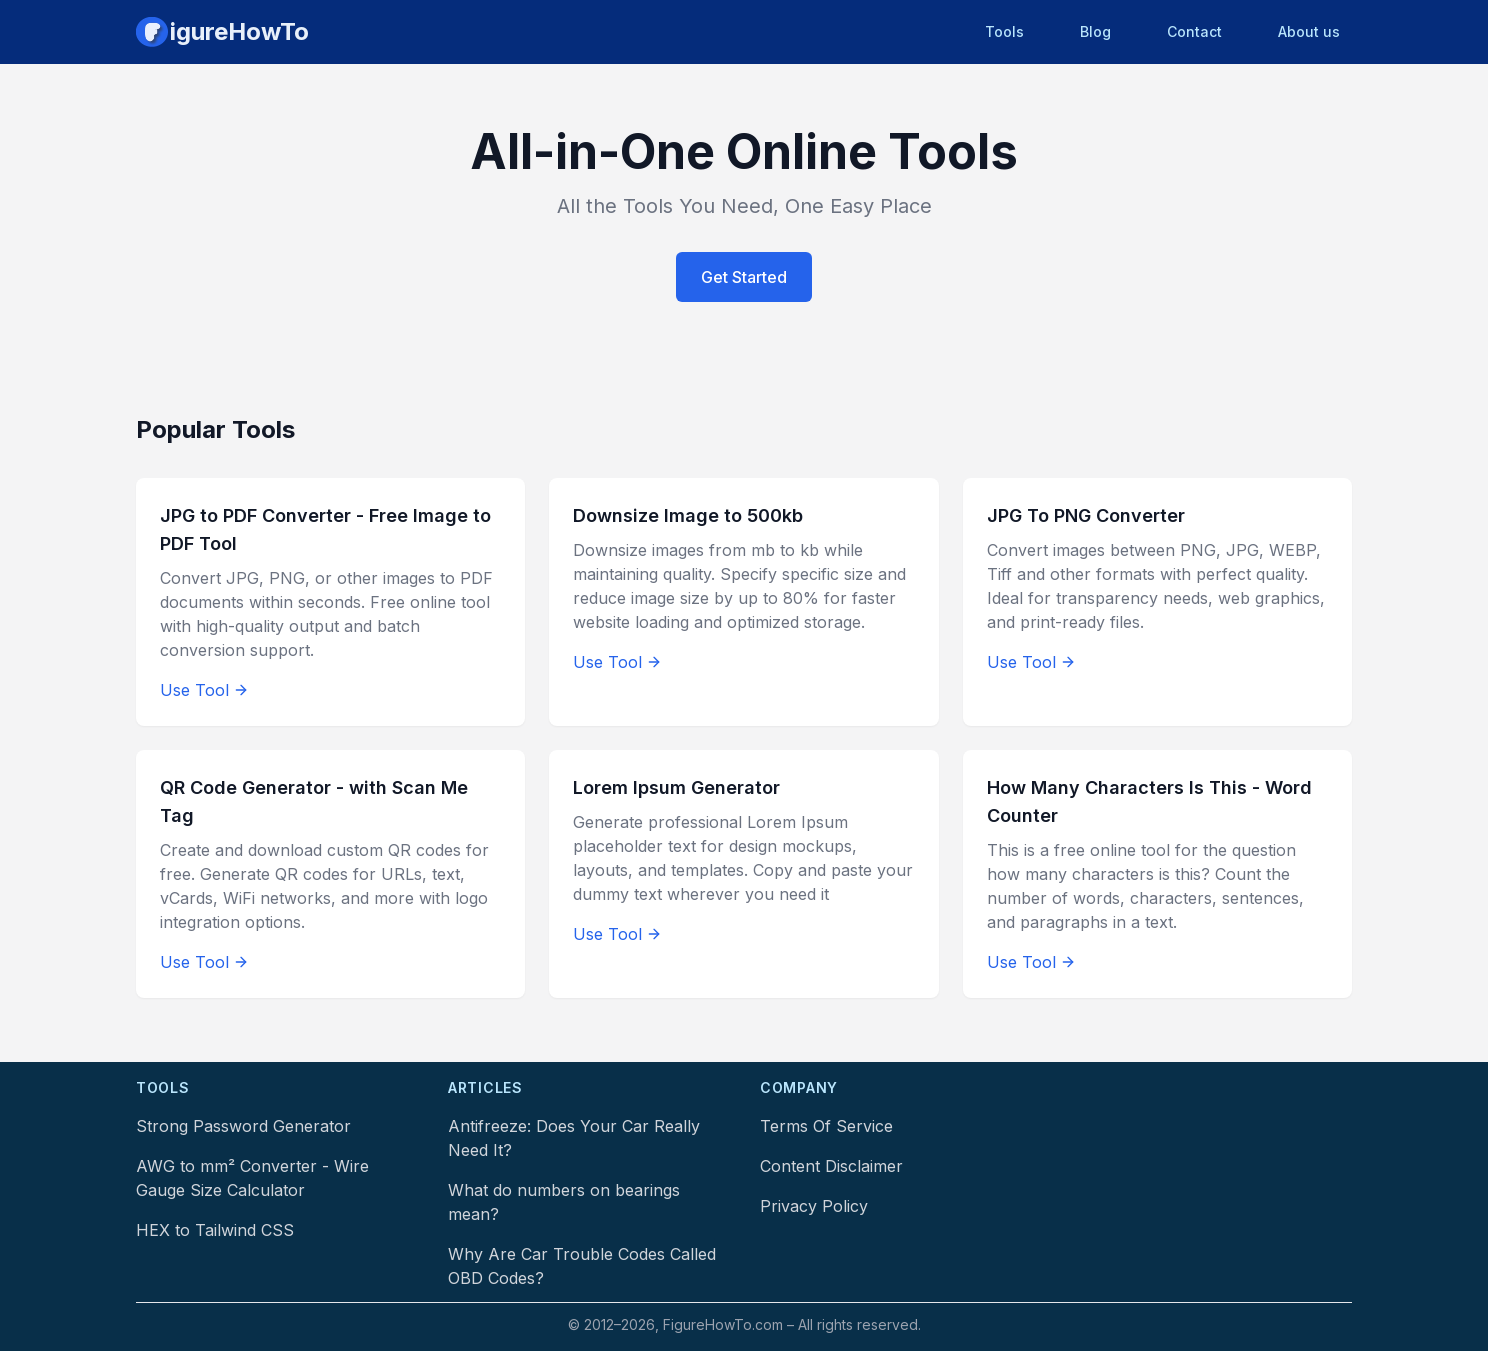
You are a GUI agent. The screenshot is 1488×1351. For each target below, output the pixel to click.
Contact (1194, 31)
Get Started (744, 277)
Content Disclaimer (831, 1166)
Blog (1095, 31)
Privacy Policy (814, 1206)
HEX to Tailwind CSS (215, 1230)
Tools (1004, 31)
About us (1309, 31)
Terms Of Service (826, 1126)
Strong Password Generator (243, 1126)
